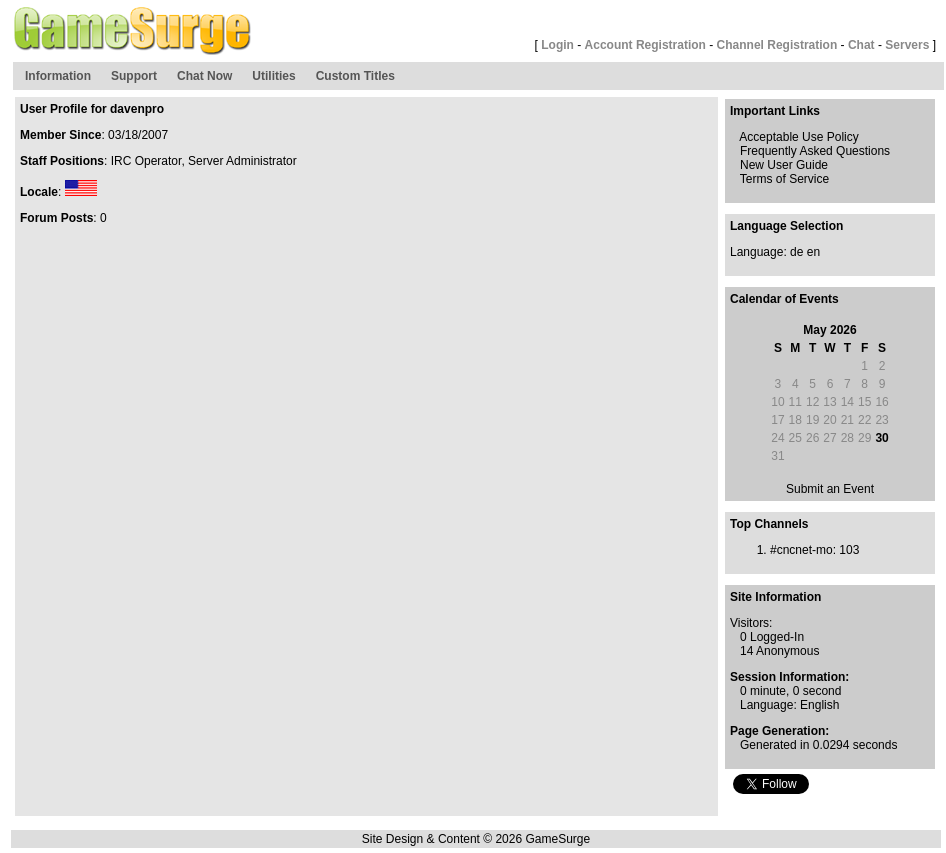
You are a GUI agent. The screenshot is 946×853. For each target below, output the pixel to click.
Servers (907, 45)
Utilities (273, 76)
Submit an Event (830, 489)
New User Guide (784, 165)
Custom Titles (355, 76)
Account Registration (645, 45)
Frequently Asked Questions (815, 151)
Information (58, 76)
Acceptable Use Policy (798, 137)
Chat (861, 45)
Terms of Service (784, 179)
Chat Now (204, 76)
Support (134, 76)
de (796, 252)
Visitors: (751, 623)
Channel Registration (777, 45)
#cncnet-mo (801, 550)
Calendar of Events (784, 299)
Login (557, 45)
